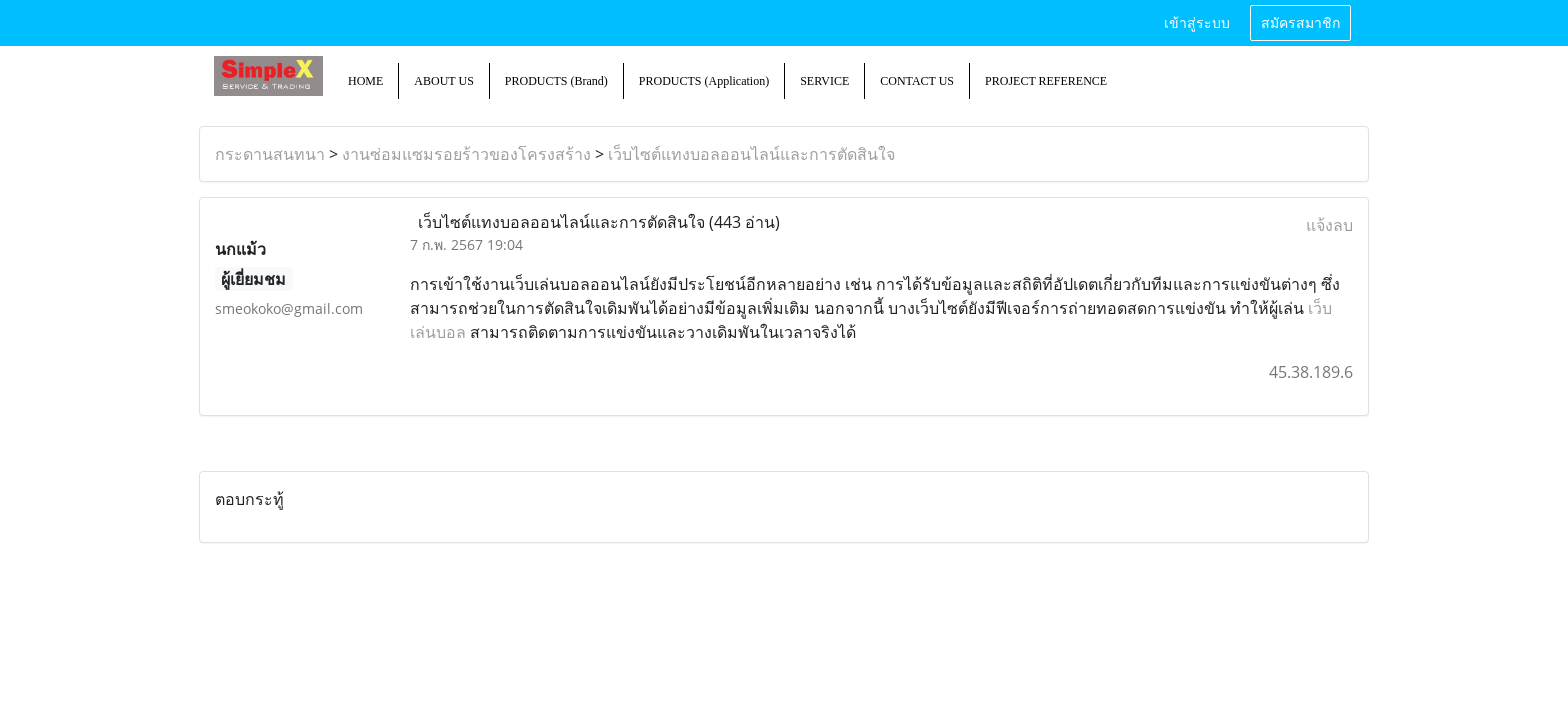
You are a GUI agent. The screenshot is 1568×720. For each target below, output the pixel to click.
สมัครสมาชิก (1300, 23)
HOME (365, 81)
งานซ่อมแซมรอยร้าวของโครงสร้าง (466, 154)
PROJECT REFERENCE (1046, 81)
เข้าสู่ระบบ (1197, 23)
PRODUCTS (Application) (704, 81)
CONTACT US (917, 81)
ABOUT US (443, 81)
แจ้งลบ (1329, 225)
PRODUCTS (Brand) (556, 81)
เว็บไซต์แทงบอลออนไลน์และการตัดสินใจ (751, 154)
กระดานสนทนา (270, 154)
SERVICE (824, 81)
